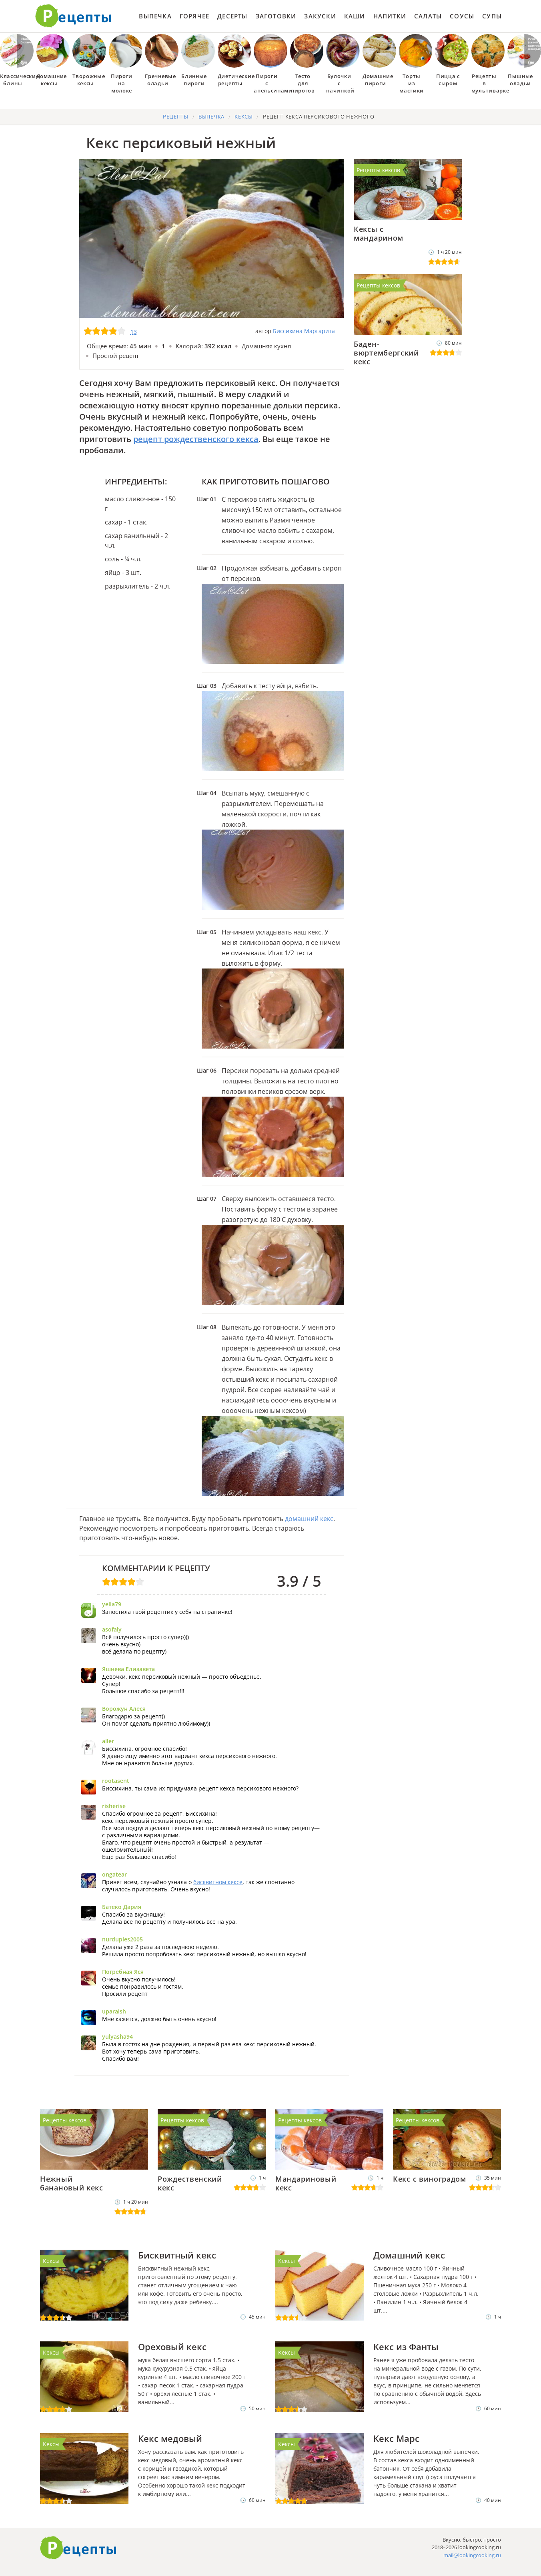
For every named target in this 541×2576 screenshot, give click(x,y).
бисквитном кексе (217, 1882)
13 (133, 332)
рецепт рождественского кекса (195, 439)
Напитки (389, 16)
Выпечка (155, 16)
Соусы (462, 16)
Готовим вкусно (78, 2548)
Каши (354, 16)
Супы (492, 16)
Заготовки (276, 16)
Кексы (51, 2261)
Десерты (232, 16)
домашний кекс (309, 1518)
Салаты (428, 16)
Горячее (194, 16)
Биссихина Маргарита (304, 331)
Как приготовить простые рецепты (73, 16)
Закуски (320, 16)
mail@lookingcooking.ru (472, 2555)
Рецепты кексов (378, 170)
